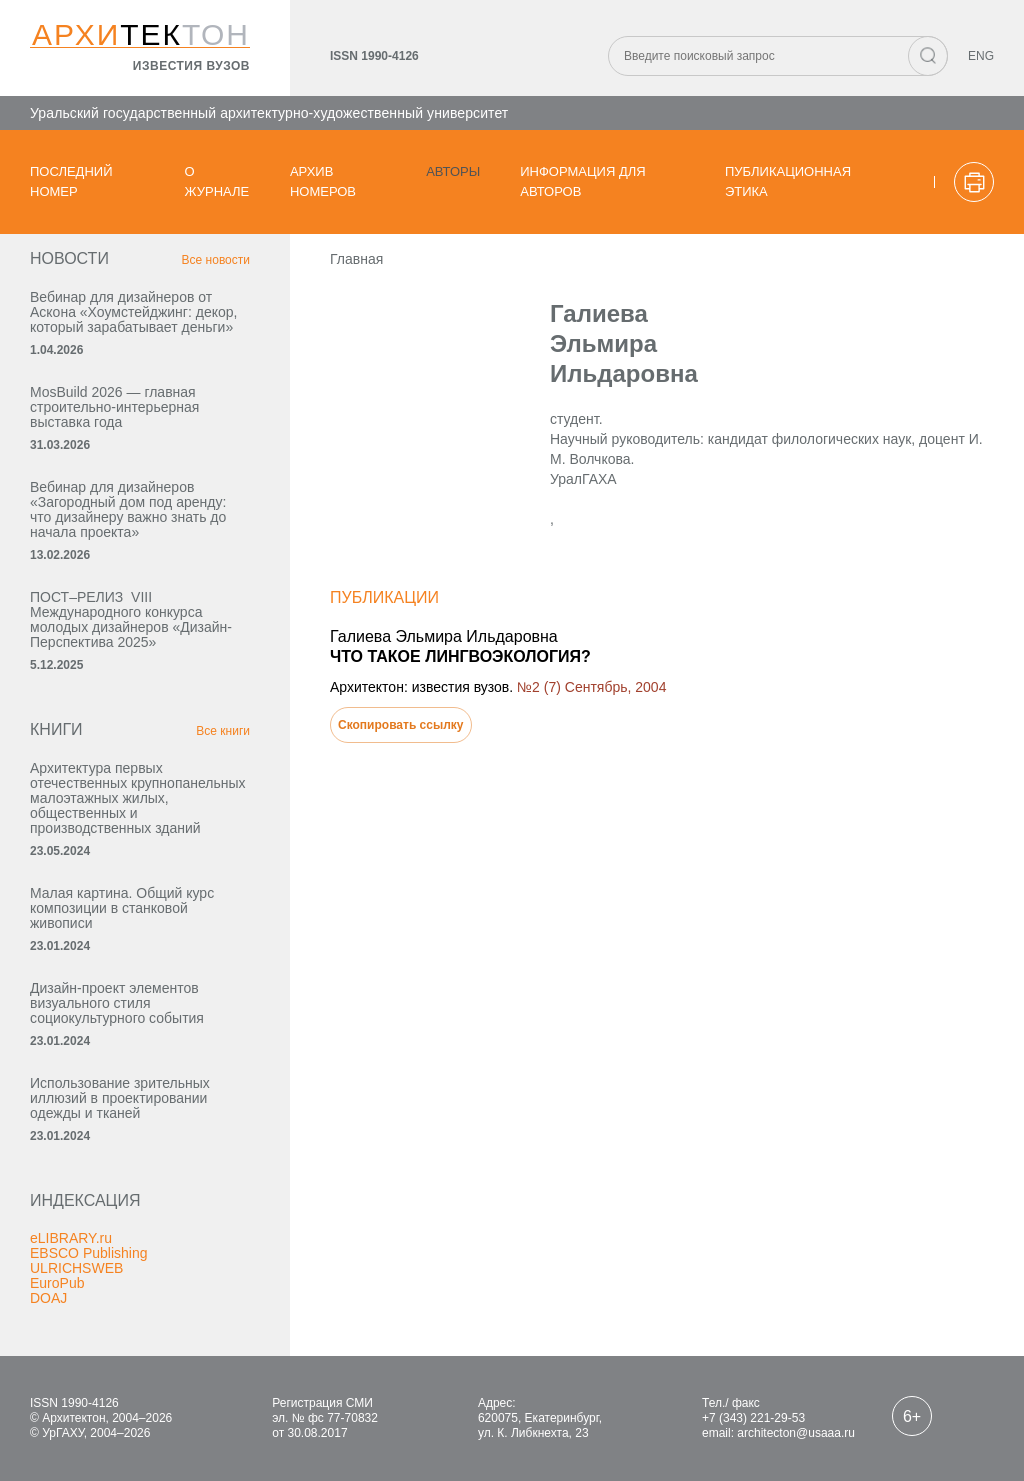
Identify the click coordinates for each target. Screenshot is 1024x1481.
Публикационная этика (788, 181)
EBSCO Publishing (89, 1253)
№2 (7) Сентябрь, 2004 (591, 687)
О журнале (217, 181)
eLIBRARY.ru (71, 1238)
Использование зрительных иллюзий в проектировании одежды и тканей (120, 1098)
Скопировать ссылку (401, 725)
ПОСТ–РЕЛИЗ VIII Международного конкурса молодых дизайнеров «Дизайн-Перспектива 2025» (131, 619)
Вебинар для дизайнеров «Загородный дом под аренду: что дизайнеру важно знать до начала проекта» (128, 509)
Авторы (453, 171)
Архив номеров (323, 181)
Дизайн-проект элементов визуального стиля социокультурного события (117, 1003)
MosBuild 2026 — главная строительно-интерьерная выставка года (114, 407)
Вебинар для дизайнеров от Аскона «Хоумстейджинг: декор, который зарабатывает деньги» (133, 312)
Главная (356, 259)
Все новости (216, 260)
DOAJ (48, 1298)
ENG (981, 56)
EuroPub (57, 1283)
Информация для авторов (582, 181)
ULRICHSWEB (76, 1268)
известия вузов (191, 66)
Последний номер (71, 181)
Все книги (223, 731)
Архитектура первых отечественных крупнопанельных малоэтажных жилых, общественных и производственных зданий (138, 798)
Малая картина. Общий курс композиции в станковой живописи (122, 908)
